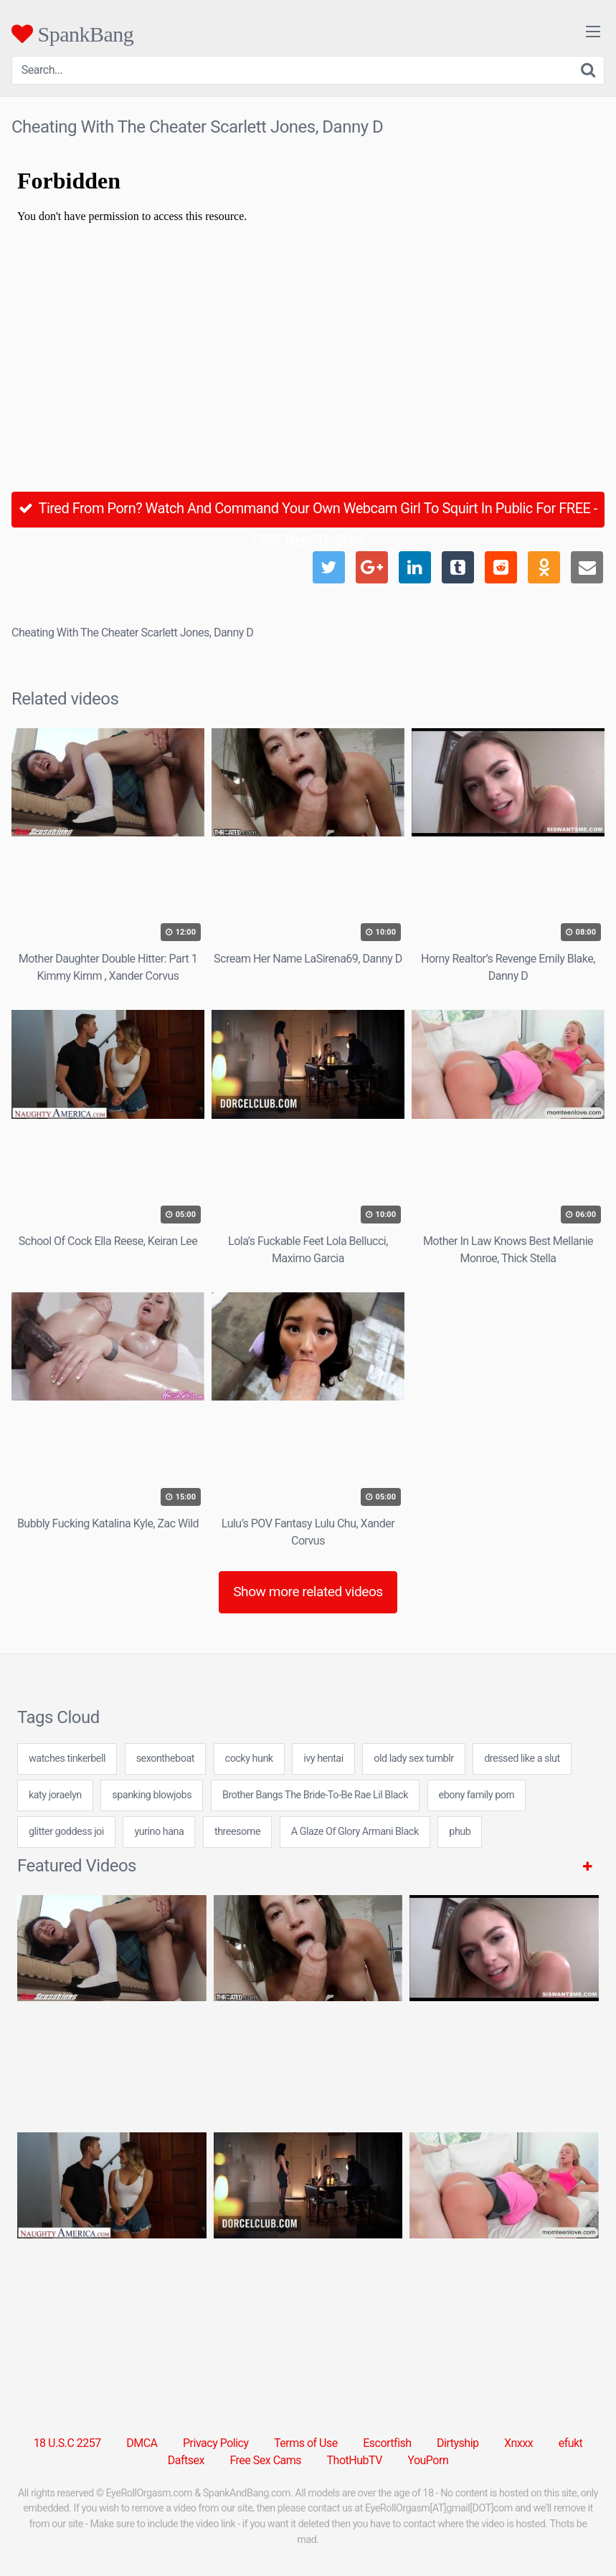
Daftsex (186, 2460)
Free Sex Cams (265, 2460)
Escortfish (387, 2443)
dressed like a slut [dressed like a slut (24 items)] (521, 1758)
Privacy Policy (216, 2443)
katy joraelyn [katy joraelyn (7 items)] (55, 1795)
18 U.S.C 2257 (67, 2443)
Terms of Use (306, 2443)
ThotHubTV (354, 2460)
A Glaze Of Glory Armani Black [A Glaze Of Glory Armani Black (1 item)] (355, 1832)
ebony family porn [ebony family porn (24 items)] (477, 1795)
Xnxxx (518, 2443)
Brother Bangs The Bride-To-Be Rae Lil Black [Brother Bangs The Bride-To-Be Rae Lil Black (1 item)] (315, 1795)
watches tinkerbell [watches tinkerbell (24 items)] (67, 1758)
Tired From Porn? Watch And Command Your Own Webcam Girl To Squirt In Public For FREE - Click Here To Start (308, 514)
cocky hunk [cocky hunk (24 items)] (249, 1758)
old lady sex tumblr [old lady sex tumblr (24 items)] (413, 1758)
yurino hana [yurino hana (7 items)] (159, 1832)
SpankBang (72, 33)
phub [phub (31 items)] (459, 1832)
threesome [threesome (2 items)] (237, 1832)
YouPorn (427, 2460)
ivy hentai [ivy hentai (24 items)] (323, 1758)
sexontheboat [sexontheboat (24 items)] (165, 1758)
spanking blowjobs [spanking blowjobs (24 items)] (151, 1795)
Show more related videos (308, 1591)
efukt (571, 2443)
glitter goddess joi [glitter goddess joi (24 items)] (66, 1832)
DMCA (141, 2443)
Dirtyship (457, 2443)
